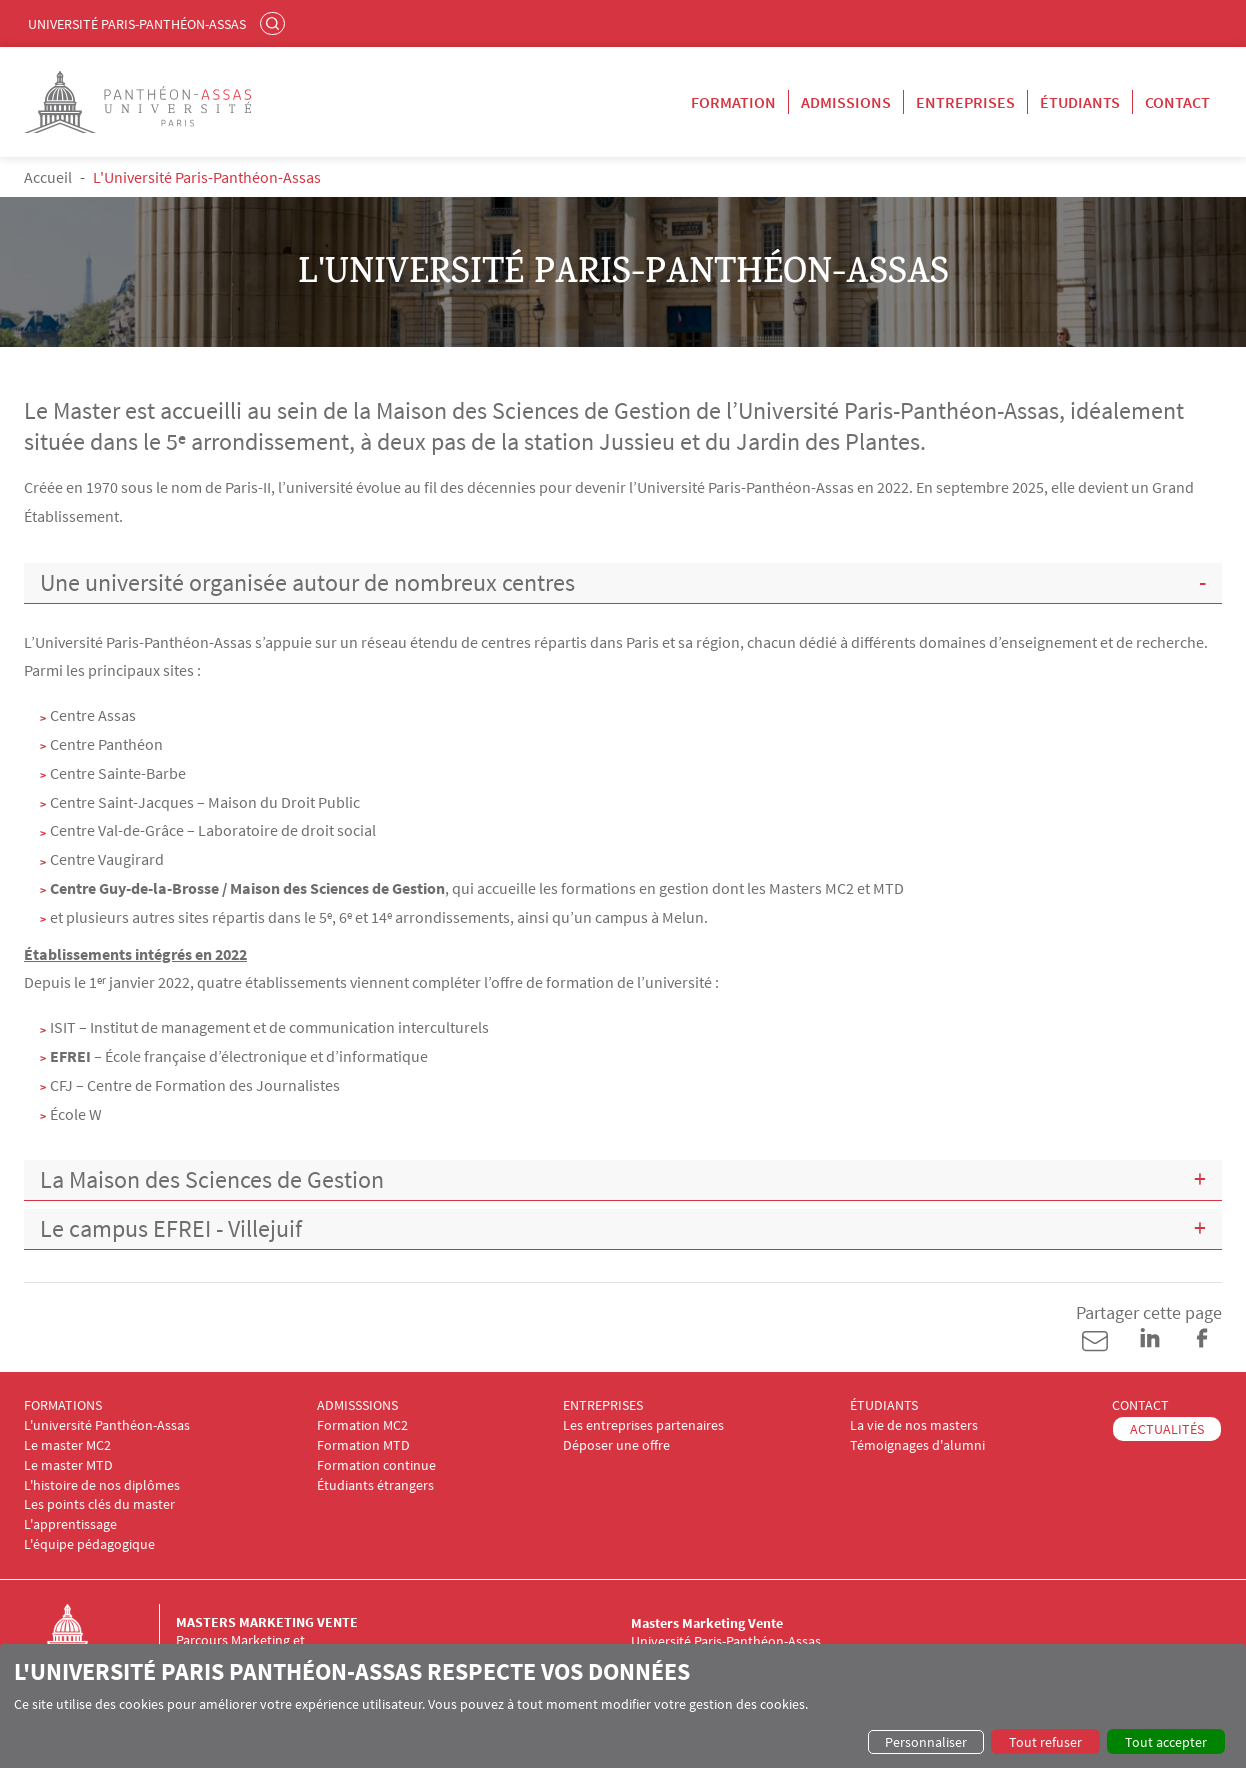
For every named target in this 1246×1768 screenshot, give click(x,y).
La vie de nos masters (914, 1425)
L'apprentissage (70, 1524)
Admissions (846, 102)
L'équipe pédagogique (89, 1544)
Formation (733, 102)
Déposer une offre (616, 1445)
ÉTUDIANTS (884, 1405)
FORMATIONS (63, 1405)
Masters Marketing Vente (267, 1622)
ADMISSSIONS (357, 1405)
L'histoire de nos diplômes (102, 1485)
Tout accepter (1166, 1742)
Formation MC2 (362, 1425)
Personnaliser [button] (926, 1742)
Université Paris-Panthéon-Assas (137, 24)
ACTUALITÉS (1167, 1429)
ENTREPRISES (603, 1405)
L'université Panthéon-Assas (107, 1425)
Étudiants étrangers (375, 1485)
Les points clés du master (99, 1504)
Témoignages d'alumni (917, 1445)
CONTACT (1140, 1405)
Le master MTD (68, 1465)
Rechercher (275, 23)
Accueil (48, 177)
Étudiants (1080, 102)
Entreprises (965, 102)
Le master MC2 (67, 1445)
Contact (1177, 102)
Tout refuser (1045, 1742)
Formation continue (376, 1465)
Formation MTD (363, 1445)
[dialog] (623, 1706)
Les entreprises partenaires (643, 1425)
